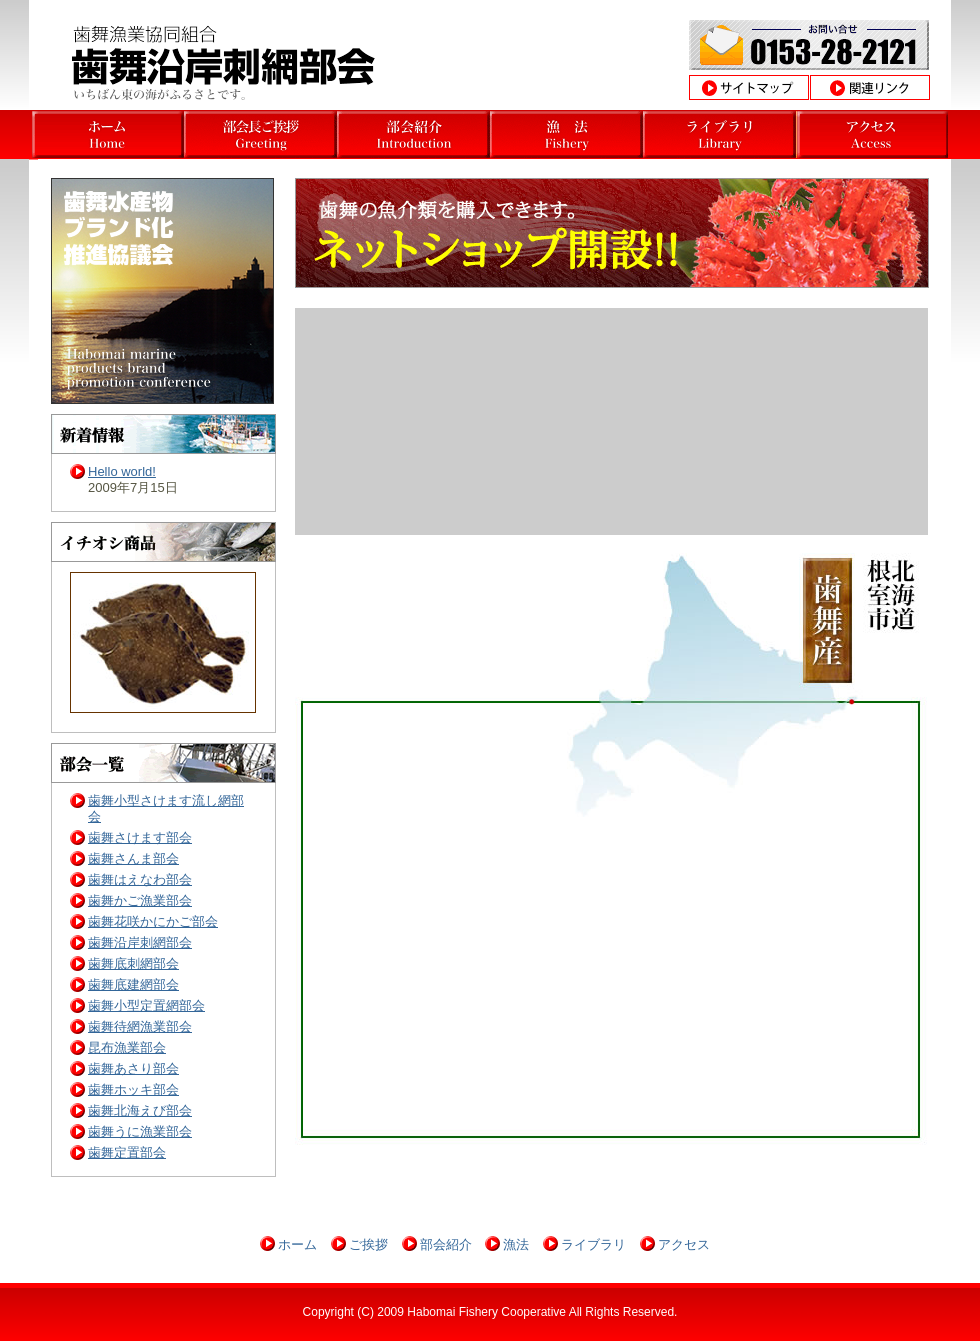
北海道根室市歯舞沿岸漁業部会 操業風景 (719, 134)
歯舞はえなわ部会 (140, 879)
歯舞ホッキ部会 (133, 1089)
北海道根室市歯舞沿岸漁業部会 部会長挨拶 (260, 134)
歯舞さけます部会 (140, 837)
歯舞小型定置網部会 (146, 1005)
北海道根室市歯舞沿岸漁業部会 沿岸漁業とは (566, 134)
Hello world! (122, 471)
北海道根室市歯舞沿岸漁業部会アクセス (872, 134)
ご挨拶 (368, 1244)
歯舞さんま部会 (133, 858)
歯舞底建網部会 (133, 984)
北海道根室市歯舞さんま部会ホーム (108, 134)
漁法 (516, 1244)
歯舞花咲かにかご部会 (153, 921)
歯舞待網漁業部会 (140, 1026)
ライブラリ (593, 1244)
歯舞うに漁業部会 (140, 1131)
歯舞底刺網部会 (133, 963)
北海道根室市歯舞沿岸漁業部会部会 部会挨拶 (413, 134)
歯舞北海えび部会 (140, 1110)
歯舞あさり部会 (133, 1068)
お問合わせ (809, 45)
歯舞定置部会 (127, 1152)
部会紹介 (446, 1244)
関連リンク (870, 87)
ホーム (297, 1244)
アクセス (684, 1244)
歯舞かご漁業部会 (140, 900)
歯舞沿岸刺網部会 (140, 942)
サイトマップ (749, 87)
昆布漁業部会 (127, 1047)
